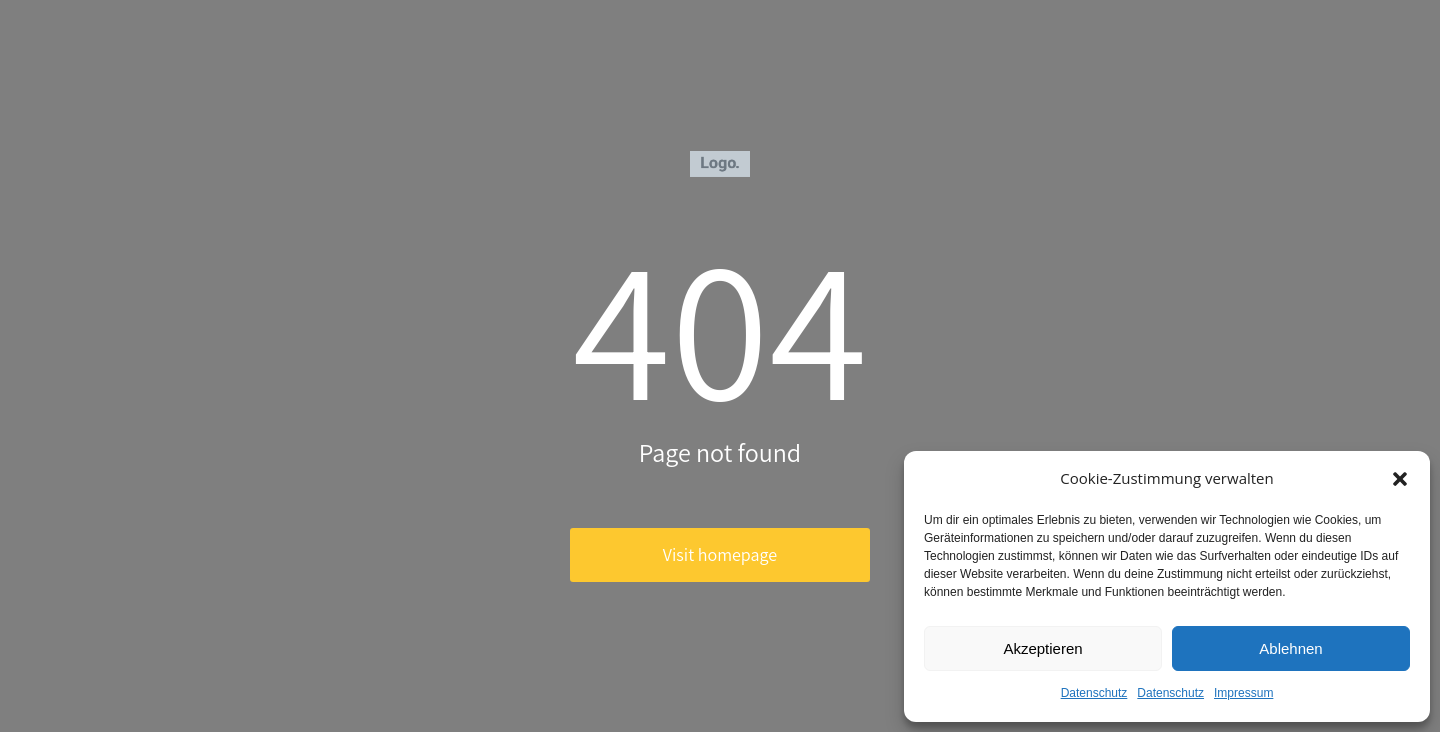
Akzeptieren (1042, 648)
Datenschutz (1094, 693)
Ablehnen (1290, 648)
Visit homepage (720, 554)
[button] (1400, 479)
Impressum (1243, 693)
